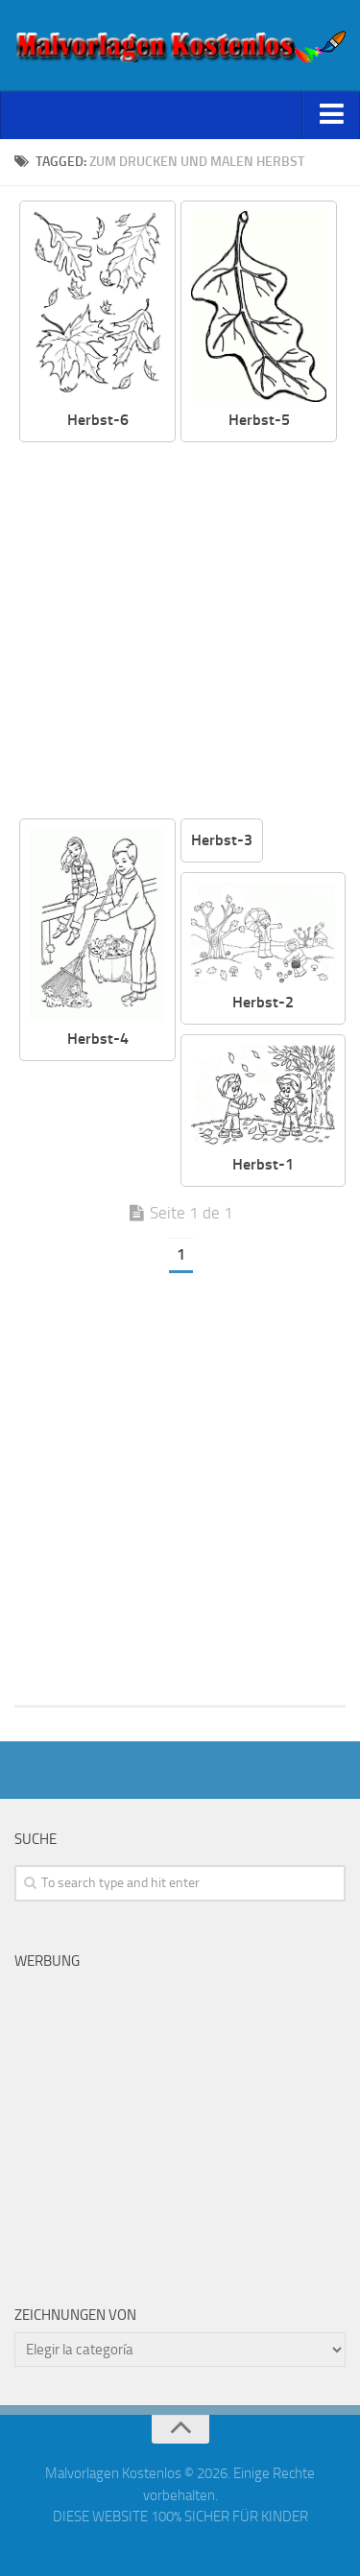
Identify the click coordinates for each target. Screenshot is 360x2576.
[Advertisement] (180, 632)
